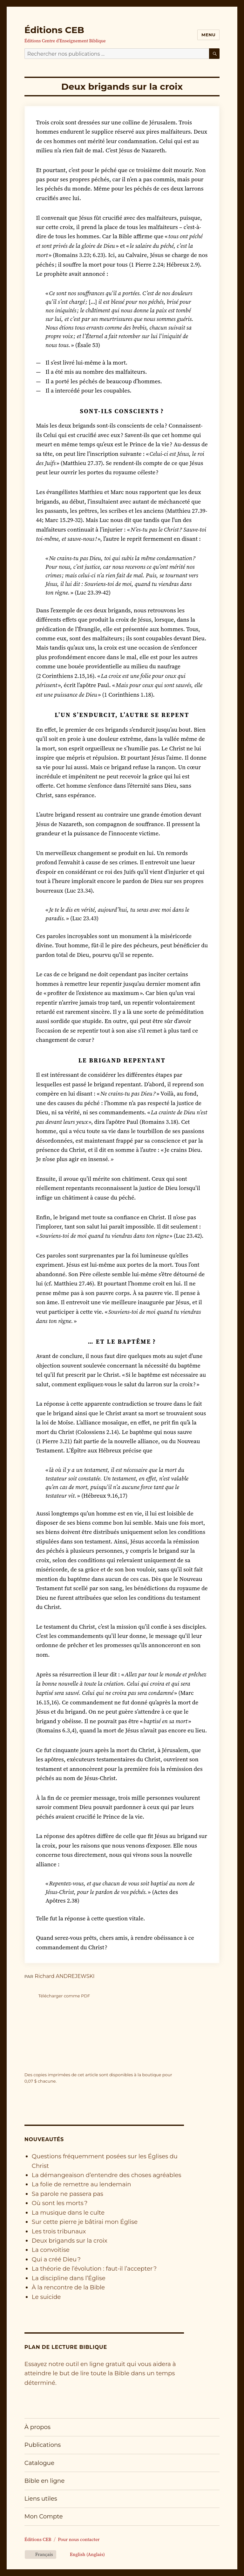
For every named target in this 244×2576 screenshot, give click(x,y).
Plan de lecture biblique (65, 2347)
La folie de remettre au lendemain (81, 2184)
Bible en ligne (44, 2480)
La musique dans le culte (68, 2212)
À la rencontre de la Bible (68, 2287)
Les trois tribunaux (59, 2231)
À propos (37, 2427)
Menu (208, 34)
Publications (42, 2444)
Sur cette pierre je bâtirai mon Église (85, 2221)
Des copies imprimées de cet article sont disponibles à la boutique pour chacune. (98, 2078)
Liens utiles (40, 2498)
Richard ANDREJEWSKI (64, 1976)
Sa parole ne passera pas (67, 2193)
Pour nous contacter (78, 2539)
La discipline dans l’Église (68, 2278)
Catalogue (39, 2463)
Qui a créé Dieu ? (56, 2259)
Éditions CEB (54, 29)
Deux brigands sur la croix (69, 2240)
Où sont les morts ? (60, 2203)
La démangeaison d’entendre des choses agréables (106, 2175)
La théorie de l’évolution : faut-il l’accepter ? (94, 2268)
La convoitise (51, 2249)
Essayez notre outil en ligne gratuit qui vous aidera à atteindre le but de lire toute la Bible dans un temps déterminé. (100, 2373)
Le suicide (46, 2297)
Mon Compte (43, 2516)
